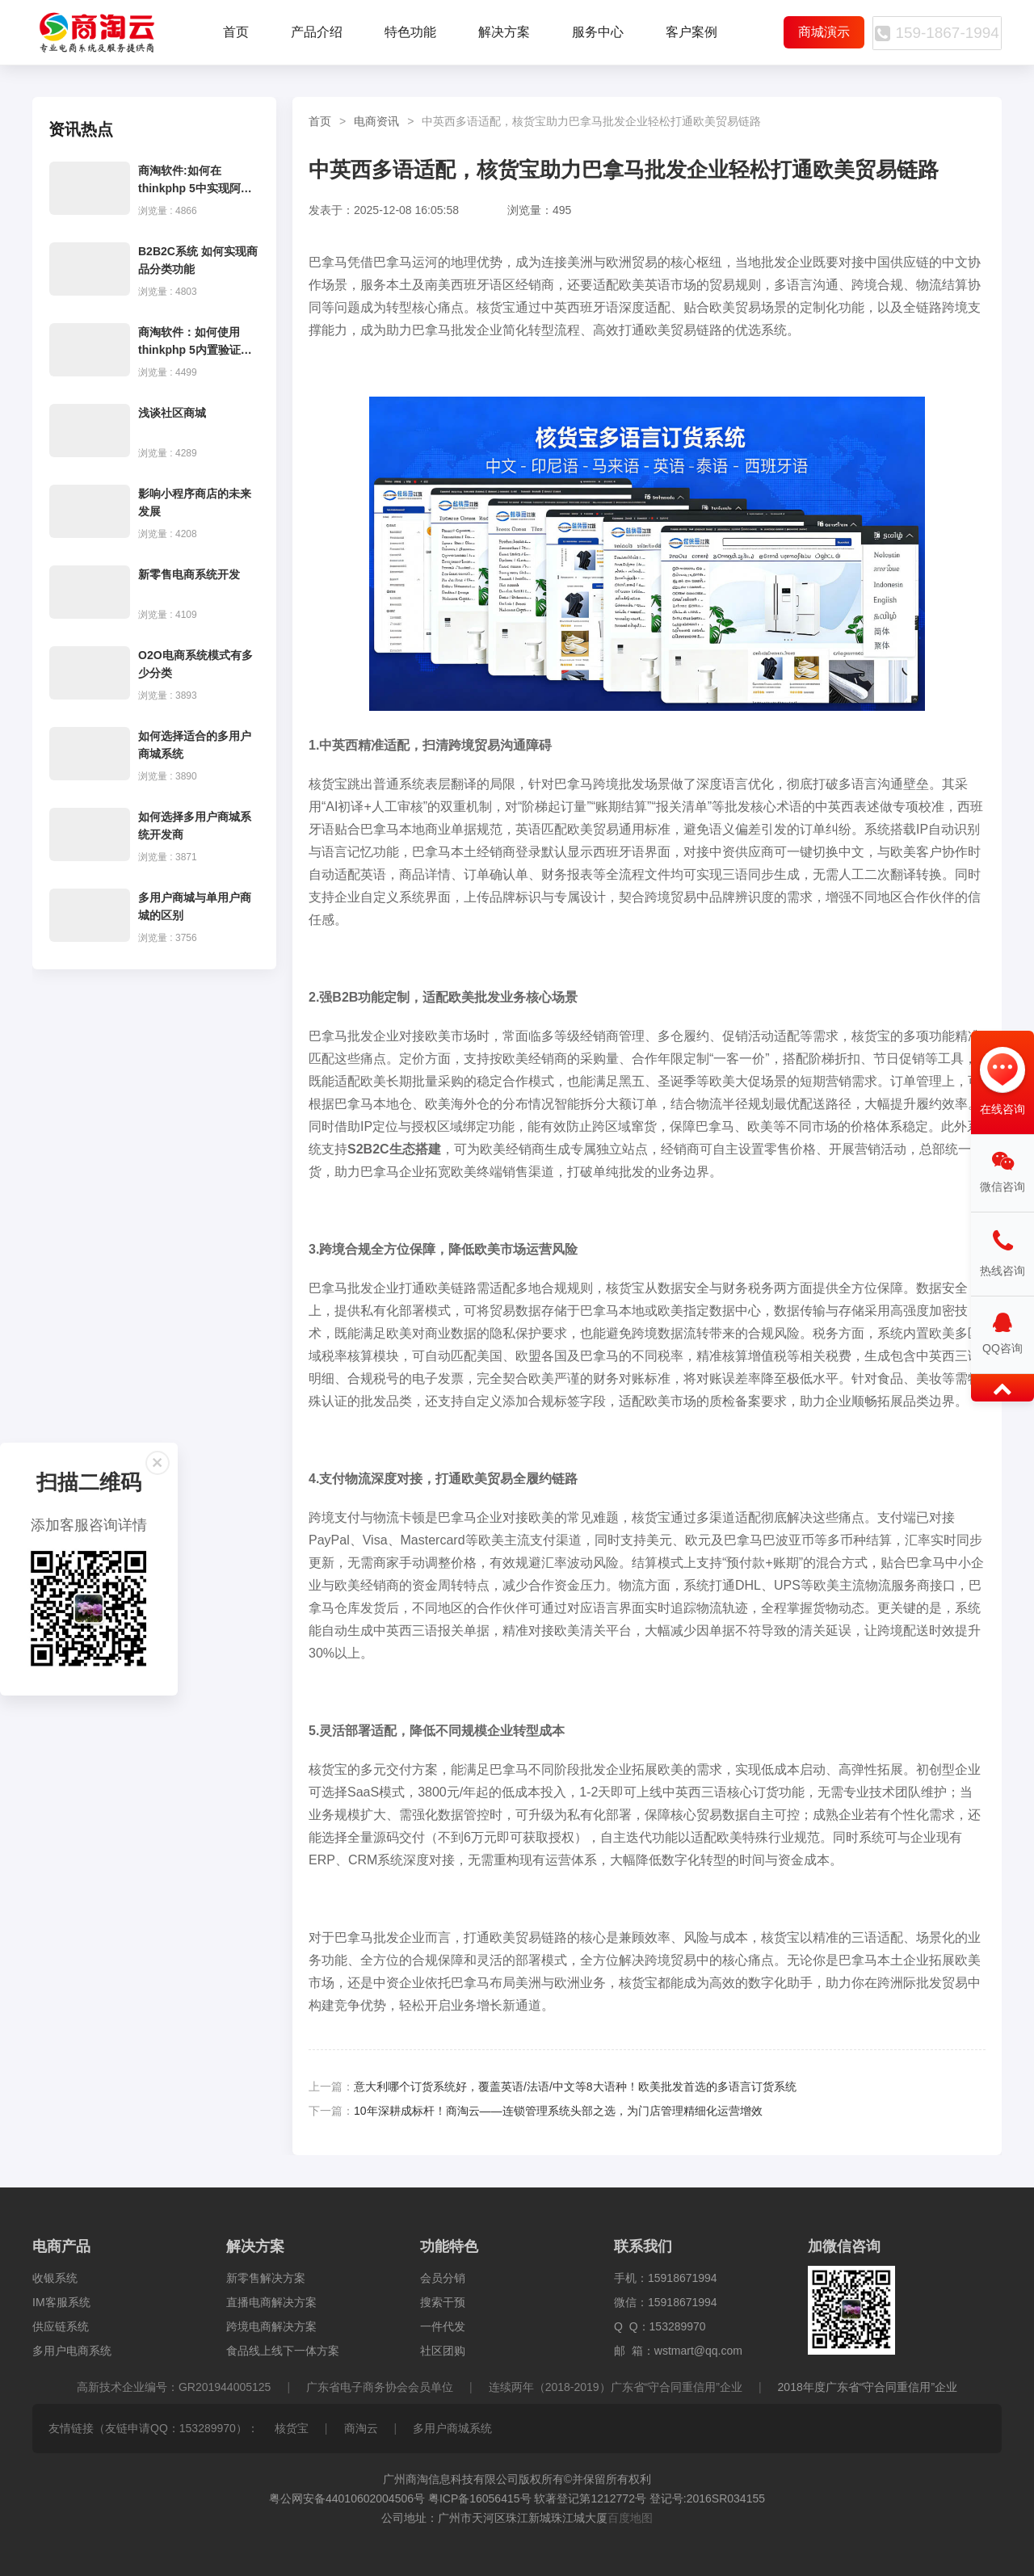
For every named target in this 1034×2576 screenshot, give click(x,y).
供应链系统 (60, 2326)
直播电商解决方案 (271, 2302)
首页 (236, 32)
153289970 (677, 2326)
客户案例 (691, 32)
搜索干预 (442, 2302)
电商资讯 (376, 121)
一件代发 (442, 2326)
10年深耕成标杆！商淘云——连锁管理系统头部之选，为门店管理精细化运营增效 (558, 2110)
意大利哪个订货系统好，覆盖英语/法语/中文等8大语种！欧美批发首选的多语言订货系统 (575, 2086)
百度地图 (630, 2517)
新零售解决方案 (265, 2277)
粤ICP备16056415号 (480, 2498)
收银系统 (55, 2277)
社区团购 (442, 2350)
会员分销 (442, 2277)
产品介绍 (317, 32)
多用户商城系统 (452, 2428)
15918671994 (682, 2277)
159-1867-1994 (933, 33)
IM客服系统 (61, 2302)
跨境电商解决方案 (271, 2326)
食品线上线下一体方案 (282, 2350)
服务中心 (598, 32)
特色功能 (410, 32)
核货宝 (292, 2428)
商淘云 (361, 2428)
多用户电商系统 (71, 2350)
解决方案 (504, 32)
